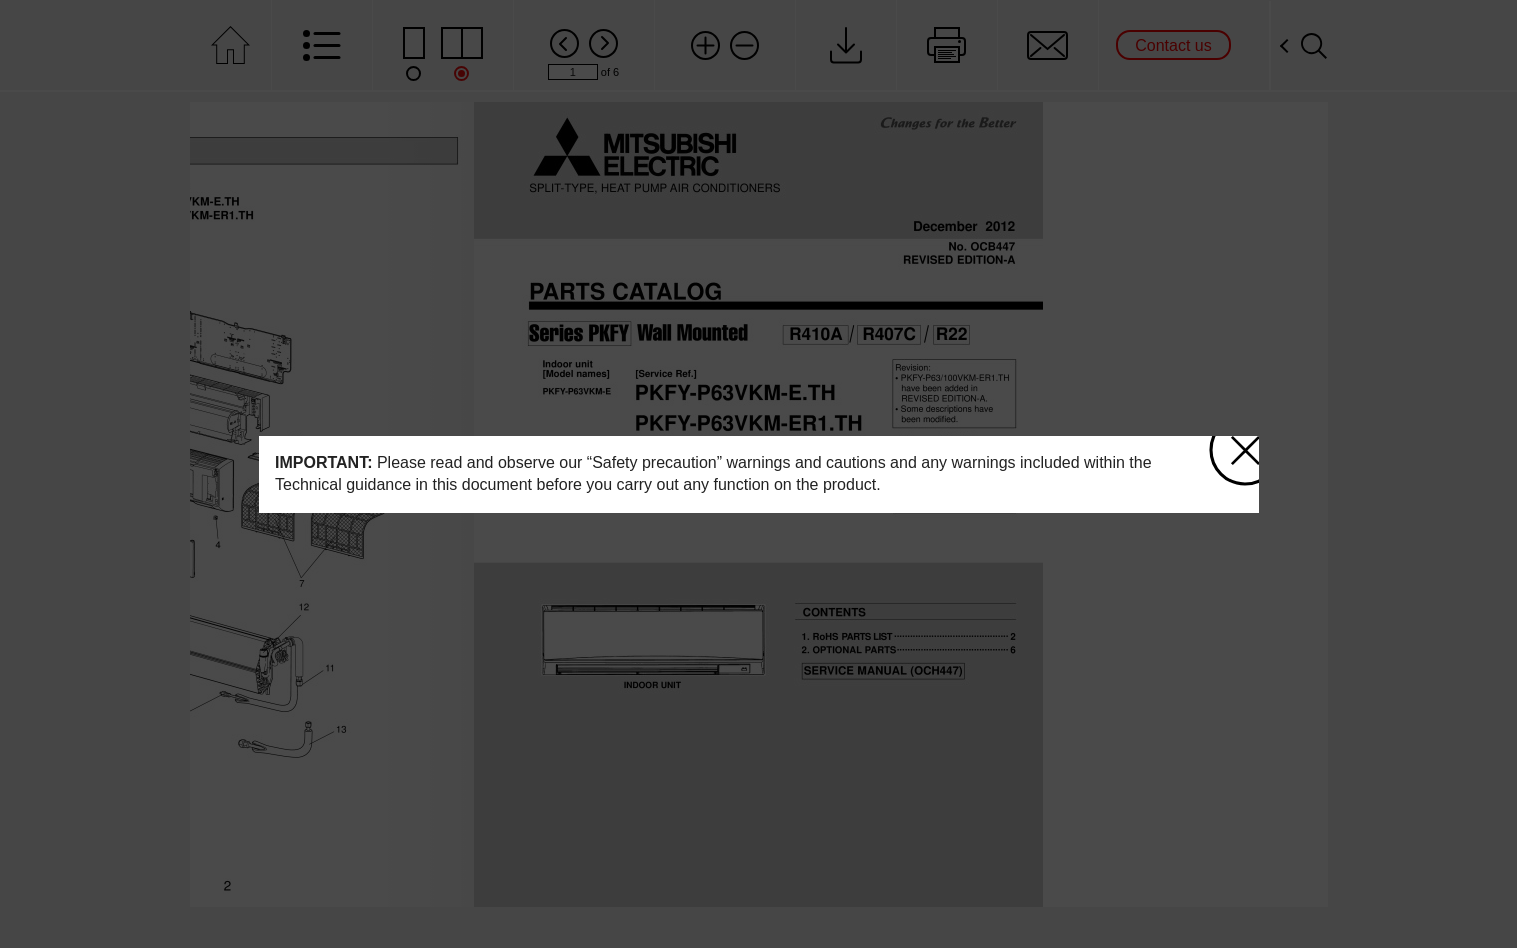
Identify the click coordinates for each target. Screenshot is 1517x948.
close (1245, 445)
